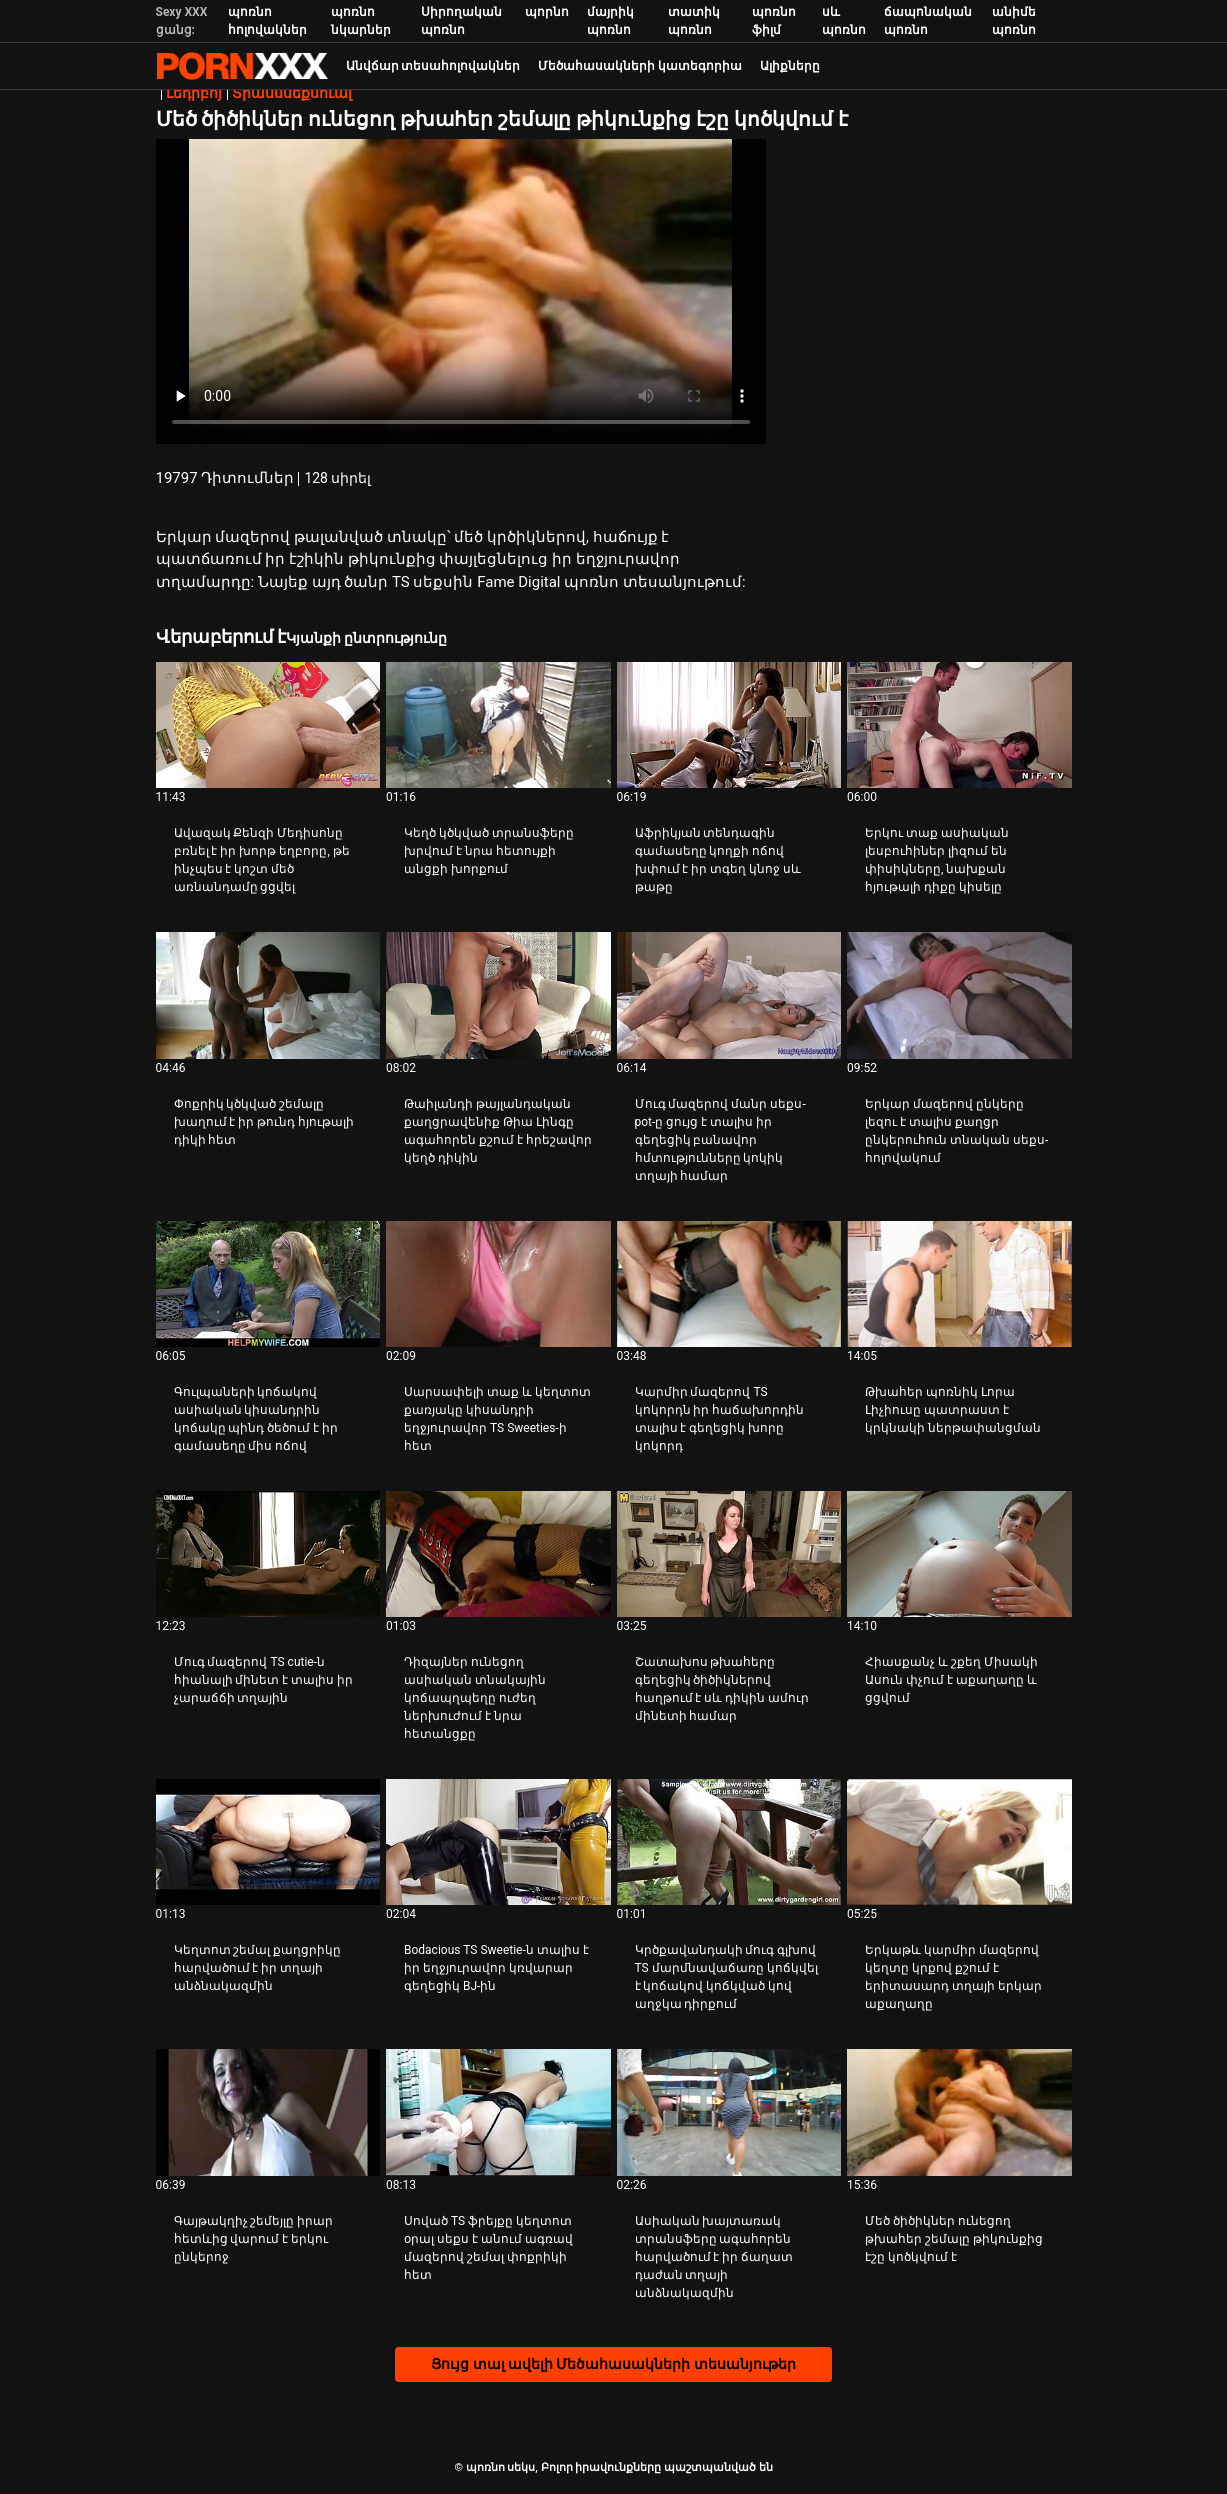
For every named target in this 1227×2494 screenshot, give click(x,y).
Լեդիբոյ (194, 93)
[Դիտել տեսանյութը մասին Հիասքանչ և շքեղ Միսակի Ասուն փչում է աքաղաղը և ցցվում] (959, 1554)
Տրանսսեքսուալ (292, 93)
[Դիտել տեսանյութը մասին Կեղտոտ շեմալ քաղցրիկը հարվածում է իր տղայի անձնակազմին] (268, 1842)
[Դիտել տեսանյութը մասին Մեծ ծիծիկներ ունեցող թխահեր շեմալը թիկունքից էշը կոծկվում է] (959, 2112)
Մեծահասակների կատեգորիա (640, 66)
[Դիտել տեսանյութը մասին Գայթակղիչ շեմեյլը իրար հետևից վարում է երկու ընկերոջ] (268, 2112)
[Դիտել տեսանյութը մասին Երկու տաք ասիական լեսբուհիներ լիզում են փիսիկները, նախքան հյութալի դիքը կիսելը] (959, 725)
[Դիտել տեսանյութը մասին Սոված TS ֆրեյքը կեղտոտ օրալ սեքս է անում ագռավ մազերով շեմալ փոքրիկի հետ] (498, 2112)
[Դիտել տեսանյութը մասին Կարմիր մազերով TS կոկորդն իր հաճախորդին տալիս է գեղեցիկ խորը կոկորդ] (729, 1284)
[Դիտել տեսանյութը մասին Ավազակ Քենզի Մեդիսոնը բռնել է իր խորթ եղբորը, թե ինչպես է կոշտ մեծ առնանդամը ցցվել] (268, 725)
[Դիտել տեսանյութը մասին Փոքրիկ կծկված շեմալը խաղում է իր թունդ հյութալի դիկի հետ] (268, 995)
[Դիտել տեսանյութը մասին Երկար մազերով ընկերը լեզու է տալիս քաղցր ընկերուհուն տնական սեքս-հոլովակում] (959, 995)
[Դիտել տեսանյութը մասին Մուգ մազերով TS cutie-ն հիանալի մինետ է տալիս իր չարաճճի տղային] (268, 1554)
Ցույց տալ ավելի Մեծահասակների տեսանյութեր (613, 2364)
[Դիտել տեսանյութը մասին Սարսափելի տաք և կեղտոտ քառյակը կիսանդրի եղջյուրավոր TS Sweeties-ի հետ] (498, 1284)
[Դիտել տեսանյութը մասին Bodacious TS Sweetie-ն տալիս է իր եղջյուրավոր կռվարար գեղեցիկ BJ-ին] (498, 1842)
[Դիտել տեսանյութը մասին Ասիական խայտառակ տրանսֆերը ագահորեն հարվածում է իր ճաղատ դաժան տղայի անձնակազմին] (729, 2112)
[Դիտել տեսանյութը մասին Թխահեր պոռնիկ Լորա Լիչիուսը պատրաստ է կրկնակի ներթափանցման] (959, 1284)
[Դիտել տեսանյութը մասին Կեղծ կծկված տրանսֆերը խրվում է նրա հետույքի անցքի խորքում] (498, 725)
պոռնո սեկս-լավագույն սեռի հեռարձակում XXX (242, 66)
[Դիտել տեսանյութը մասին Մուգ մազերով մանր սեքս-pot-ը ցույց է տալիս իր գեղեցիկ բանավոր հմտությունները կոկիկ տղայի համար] (729, 995)
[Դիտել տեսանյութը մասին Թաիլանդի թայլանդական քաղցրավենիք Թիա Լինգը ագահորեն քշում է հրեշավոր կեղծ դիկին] (498, 995)
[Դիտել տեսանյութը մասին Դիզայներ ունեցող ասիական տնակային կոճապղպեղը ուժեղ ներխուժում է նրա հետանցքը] (498, 1554)
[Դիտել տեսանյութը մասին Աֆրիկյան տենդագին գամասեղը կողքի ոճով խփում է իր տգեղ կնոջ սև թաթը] (729, 725)
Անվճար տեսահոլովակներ (433, 66)
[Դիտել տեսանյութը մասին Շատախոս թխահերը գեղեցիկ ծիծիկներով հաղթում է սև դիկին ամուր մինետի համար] (729, 1554)
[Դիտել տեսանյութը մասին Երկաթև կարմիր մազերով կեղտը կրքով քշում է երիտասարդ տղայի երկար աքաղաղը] (959, 1842)
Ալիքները (790, 66)
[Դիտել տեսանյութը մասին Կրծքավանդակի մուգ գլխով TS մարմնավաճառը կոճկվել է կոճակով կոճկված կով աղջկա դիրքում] (729, 1842)
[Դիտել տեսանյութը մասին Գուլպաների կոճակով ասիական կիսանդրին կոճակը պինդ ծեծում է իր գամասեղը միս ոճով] (268, 1284)
